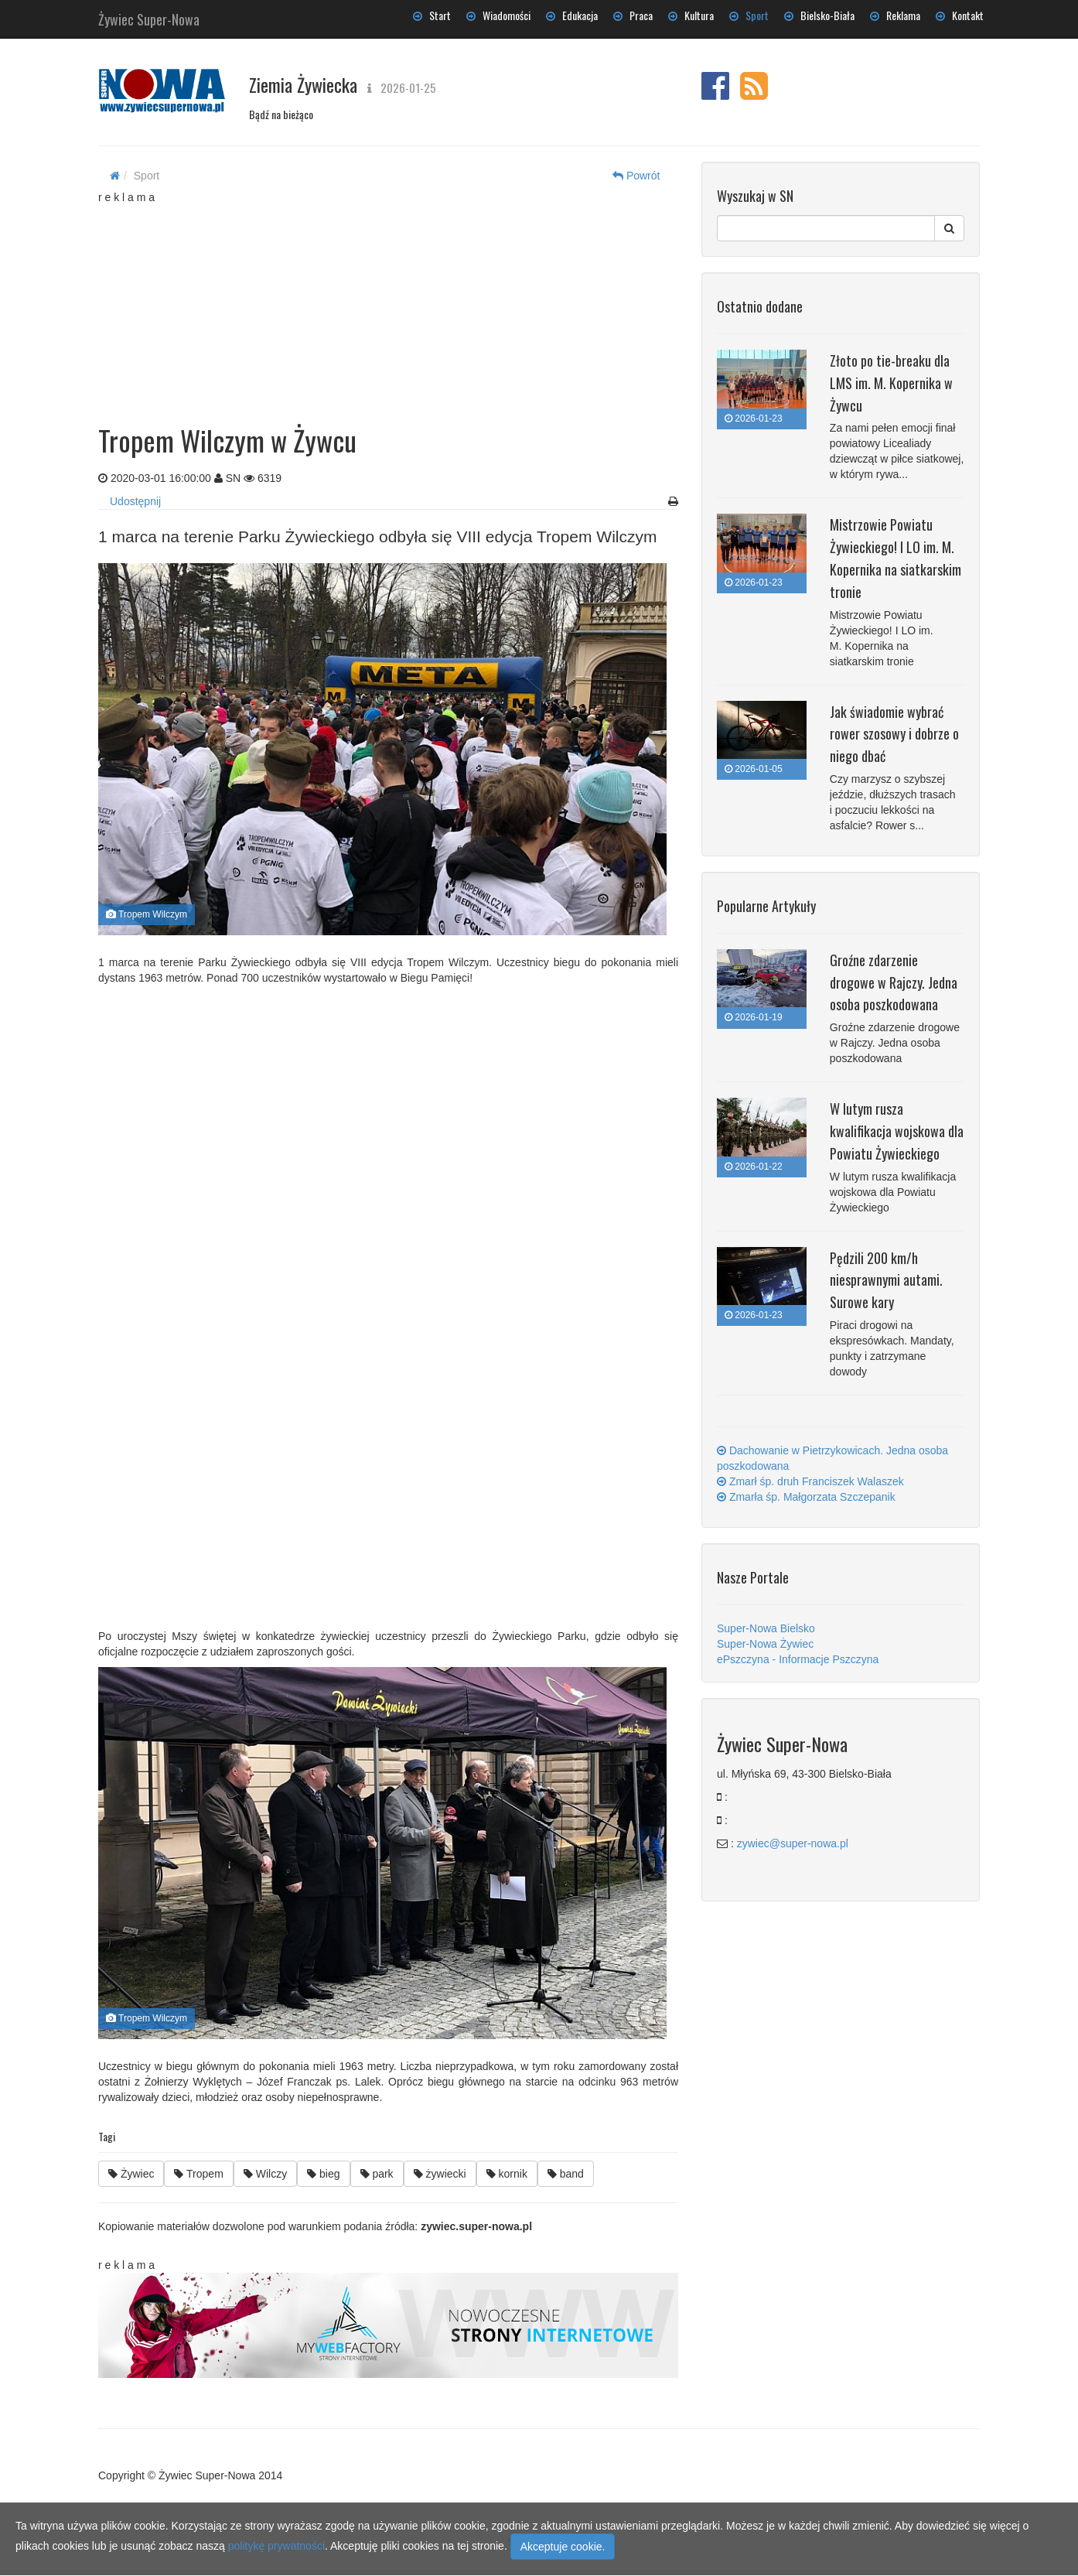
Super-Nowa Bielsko (766, 1628)
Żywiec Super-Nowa (149, 16)
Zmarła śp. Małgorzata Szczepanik (806, 1497)
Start (432, 15)
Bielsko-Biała (819, 15)
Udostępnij (135, 501)
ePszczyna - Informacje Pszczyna (797, 1659)
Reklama (895, 15)
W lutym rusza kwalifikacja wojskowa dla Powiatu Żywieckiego (897, 1130)
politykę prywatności (276, 2546)
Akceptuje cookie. (563, 2546)
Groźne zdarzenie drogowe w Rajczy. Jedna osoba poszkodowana (893, 982)
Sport (749, 15)
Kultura (691, 15)
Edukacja (572, 15)
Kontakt (960, 15)
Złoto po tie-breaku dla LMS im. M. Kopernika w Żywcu (891, 382)
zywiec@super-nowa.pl (792, 1843)
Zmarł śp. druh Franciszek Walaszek (810, 1481)
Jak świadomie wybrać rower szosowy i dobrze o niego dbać (894, 734)
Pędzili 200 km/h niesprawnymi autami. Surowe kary (886, 1280)
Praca (633, 15)
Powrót (636, 175)
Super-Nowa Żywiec (765, 1644)
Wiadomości (498, 15)
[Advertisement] (388, 301)
